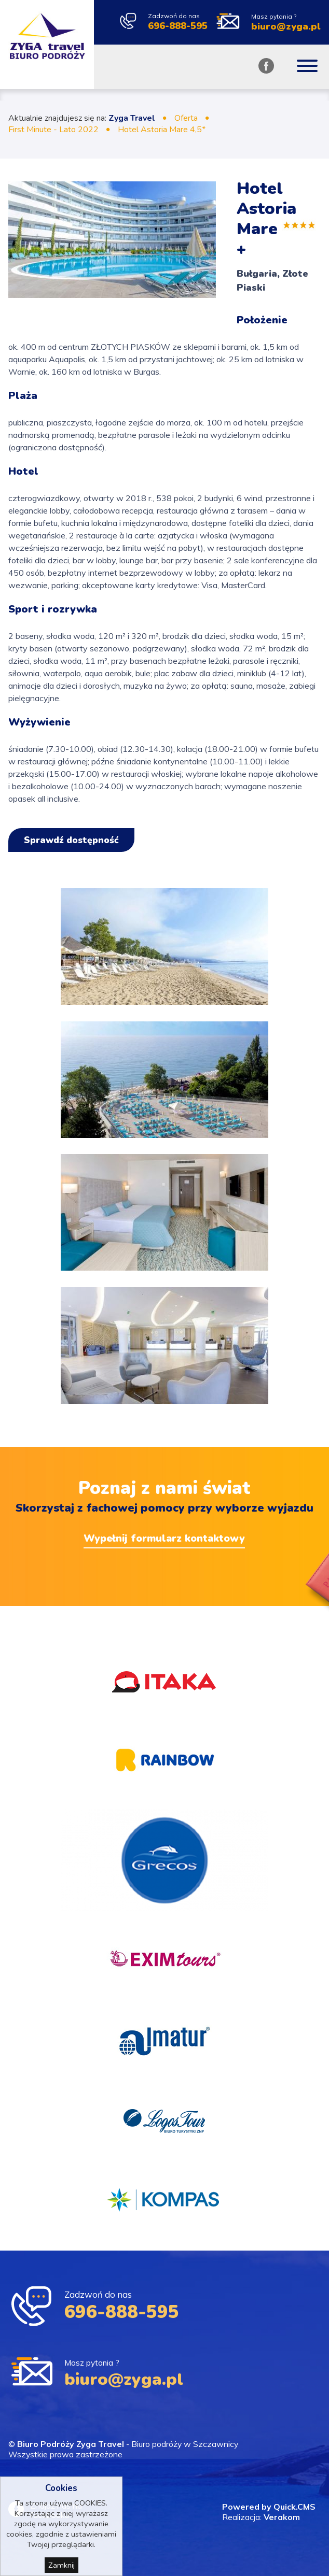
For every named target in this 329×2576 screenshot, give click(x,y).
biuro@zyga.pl (286, 27)
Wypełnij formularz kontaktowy (164, 1538)
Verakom (282, 2517)
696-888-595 (178, 26)
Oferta (186, 118)
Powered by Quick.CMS (269, 2506)
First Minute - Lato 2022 (53, 129)
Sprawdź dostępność (71, 840)
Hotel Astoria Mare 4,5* (161, 129)
